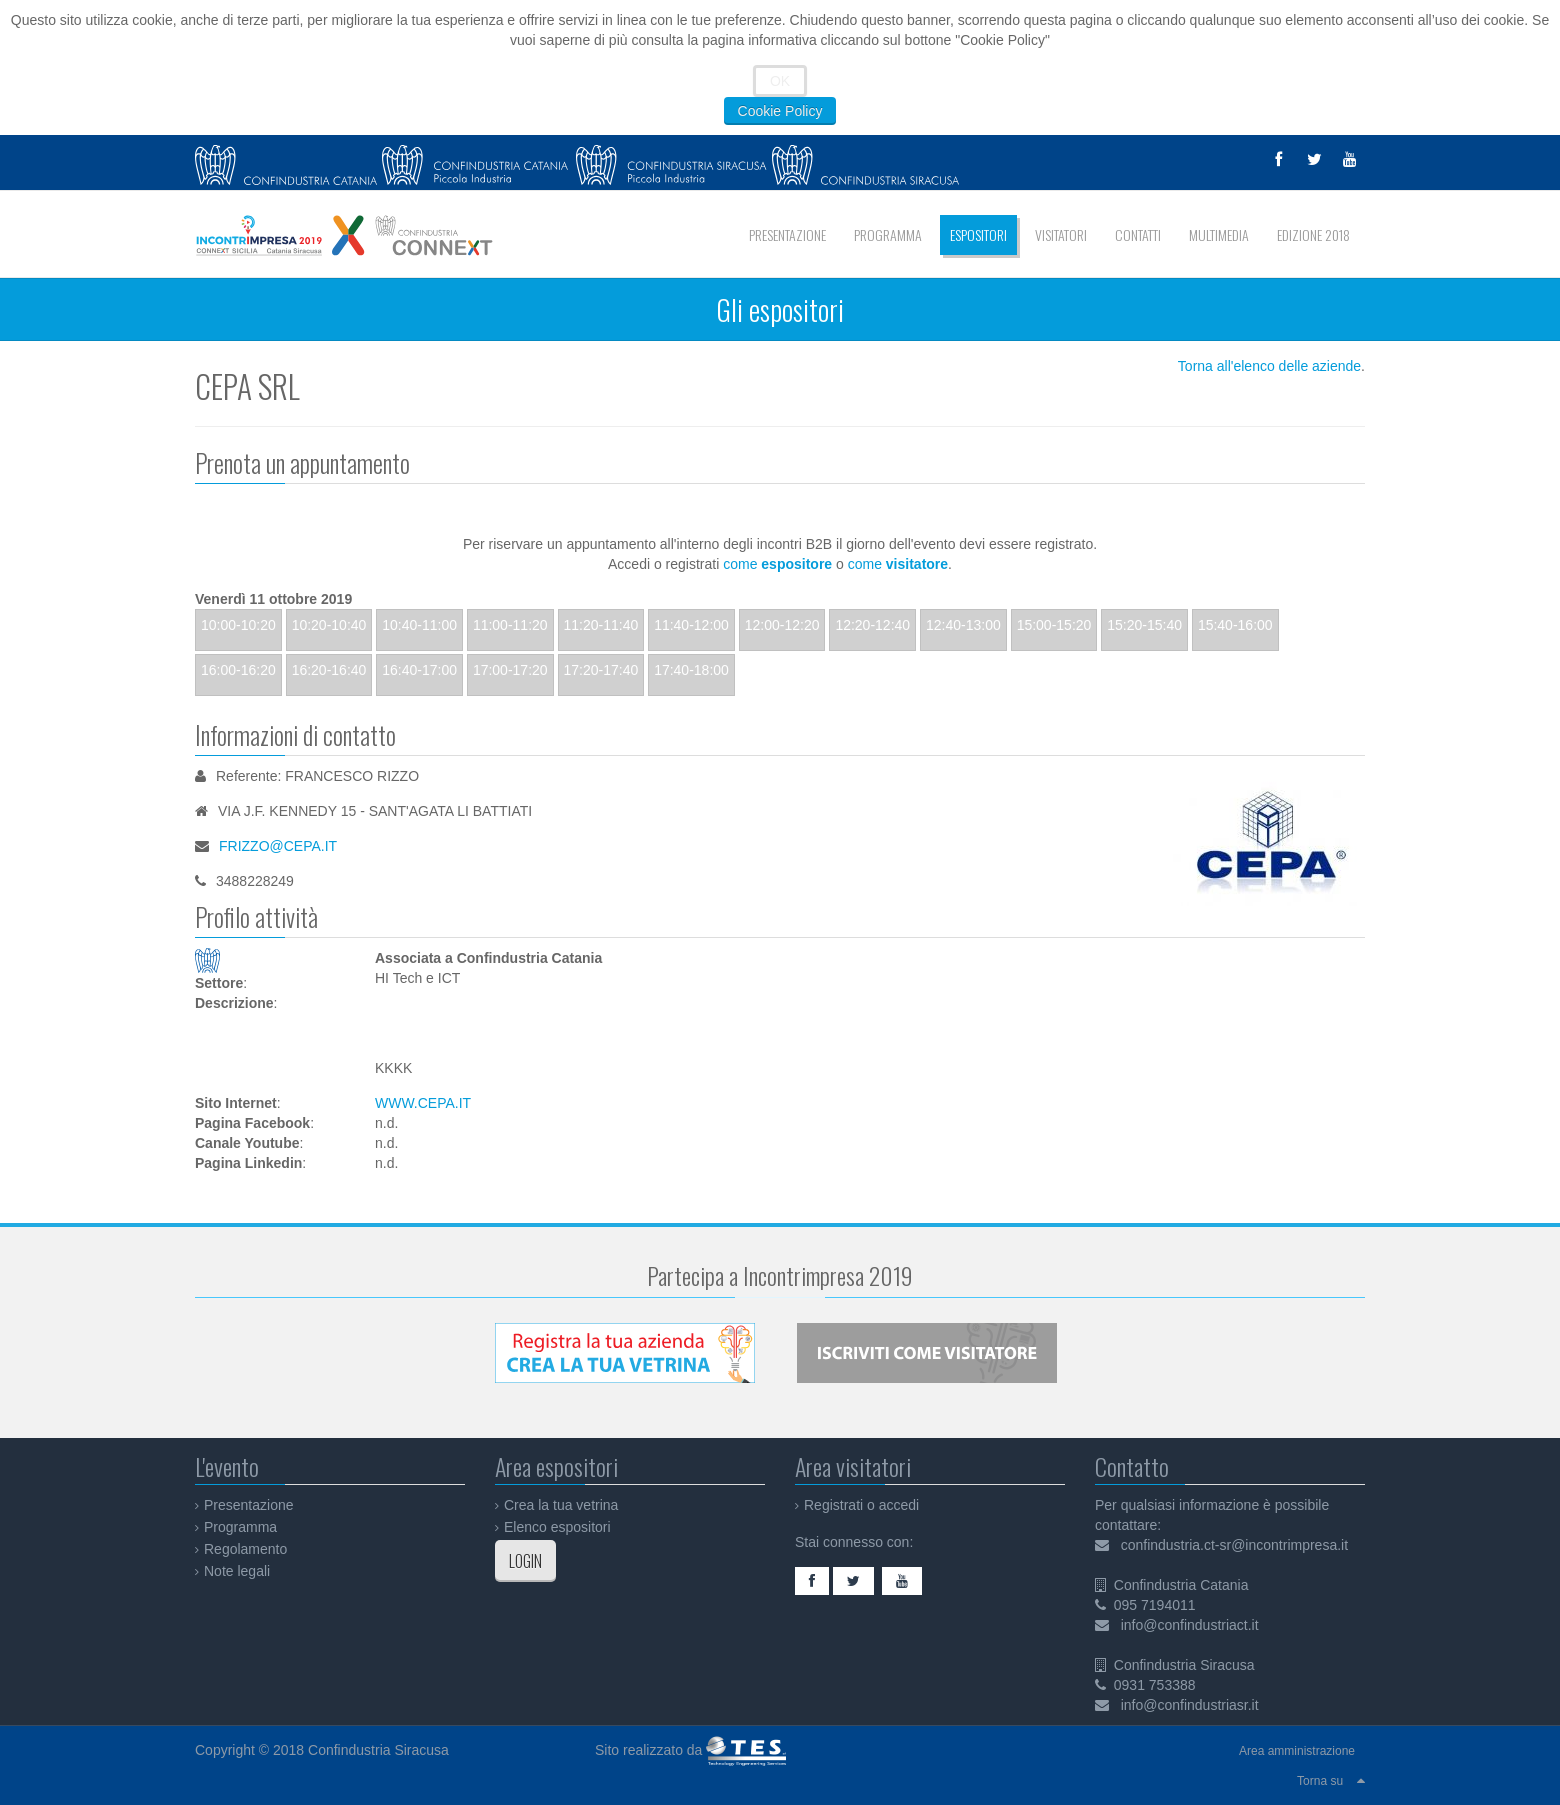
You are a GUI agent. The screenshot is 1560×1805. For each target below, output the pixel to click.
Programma (240, 1527)
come (777, 564)
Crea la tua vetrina (561, 1505)
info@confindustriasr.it (1190, 1705)
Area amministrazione (1297, 1751)
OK (780, 81)
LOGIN (525, 1561)
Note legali (237, 1571)
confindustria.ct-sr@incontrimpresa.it (1234, 1545)
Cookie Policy (780, 111)
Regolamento (245, 1549)
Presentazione (249, 1505)
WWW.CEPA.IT (423, 1103)
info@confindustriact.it (1190, 1625)
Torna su (1320, 1781)
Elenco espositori (557, 1527)
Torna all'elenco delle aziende (1269, 366)
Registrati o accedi (861, 1505)
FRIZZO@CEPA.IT (278, 846)
